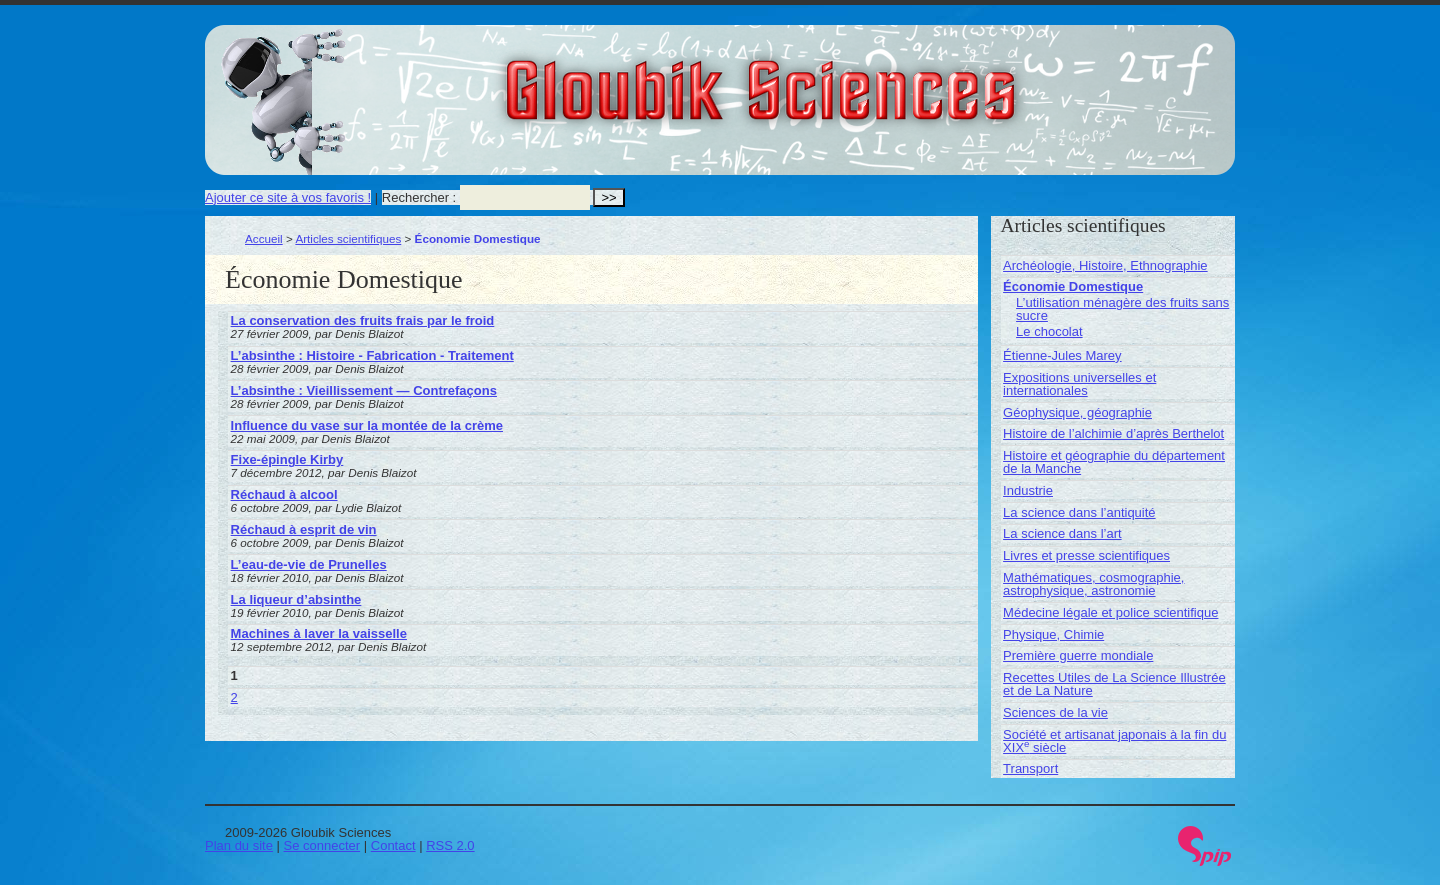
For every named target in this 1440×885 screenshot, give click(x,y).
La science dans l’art (1062, 533)
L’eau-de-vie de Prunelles (309, 564)
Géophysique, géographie (1077, 412)
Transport (1030, 768)
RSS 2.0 (450, 845)
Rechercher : (419, 197)
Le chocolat (1049, 331)
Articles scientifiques (348, 238)
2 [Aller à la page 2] (234, 697)
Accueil (264, 238)
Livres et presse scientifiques (1086, 555)
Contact (393, 845)
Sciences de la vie (1055, 712)
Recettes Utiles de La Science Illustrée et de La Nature (1114, 684)
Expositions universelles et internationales (1079, 384)
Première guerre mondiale (1078, 655)
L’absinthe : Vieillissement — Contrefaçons (364, 390)
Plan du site (239, 845)
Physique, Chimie (1053, 634)
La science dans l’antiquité (1079, 512)
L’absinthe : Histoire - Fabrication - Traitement (372, 355)
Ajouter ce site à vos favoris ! (288, 197)
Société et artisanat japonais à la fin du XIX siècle (1114, 741)
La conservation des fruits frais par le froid (363, 320)
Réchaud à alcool (284, 494)
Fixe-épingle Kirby (287, 459)
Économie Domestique (1073, 286)
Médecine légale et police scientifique (1110, 612)
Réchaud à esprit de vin (304, 529)
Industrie (1028, 490)
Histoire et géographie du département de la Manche (1114, 462)
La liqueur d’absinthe (296, 599)
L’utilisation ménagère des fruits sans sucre (1122, 309)
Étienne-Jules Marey (1062, 355)
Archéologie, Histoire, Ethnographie (1105, 265)
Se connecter (322, 845)
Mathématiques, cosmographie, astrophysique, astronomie (1093, 584)
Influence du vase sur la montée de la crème (367, 425)
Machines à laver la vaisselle (319, 633)
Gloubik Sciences (873, 78)
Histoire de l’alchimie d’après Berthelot (1113, 433)
